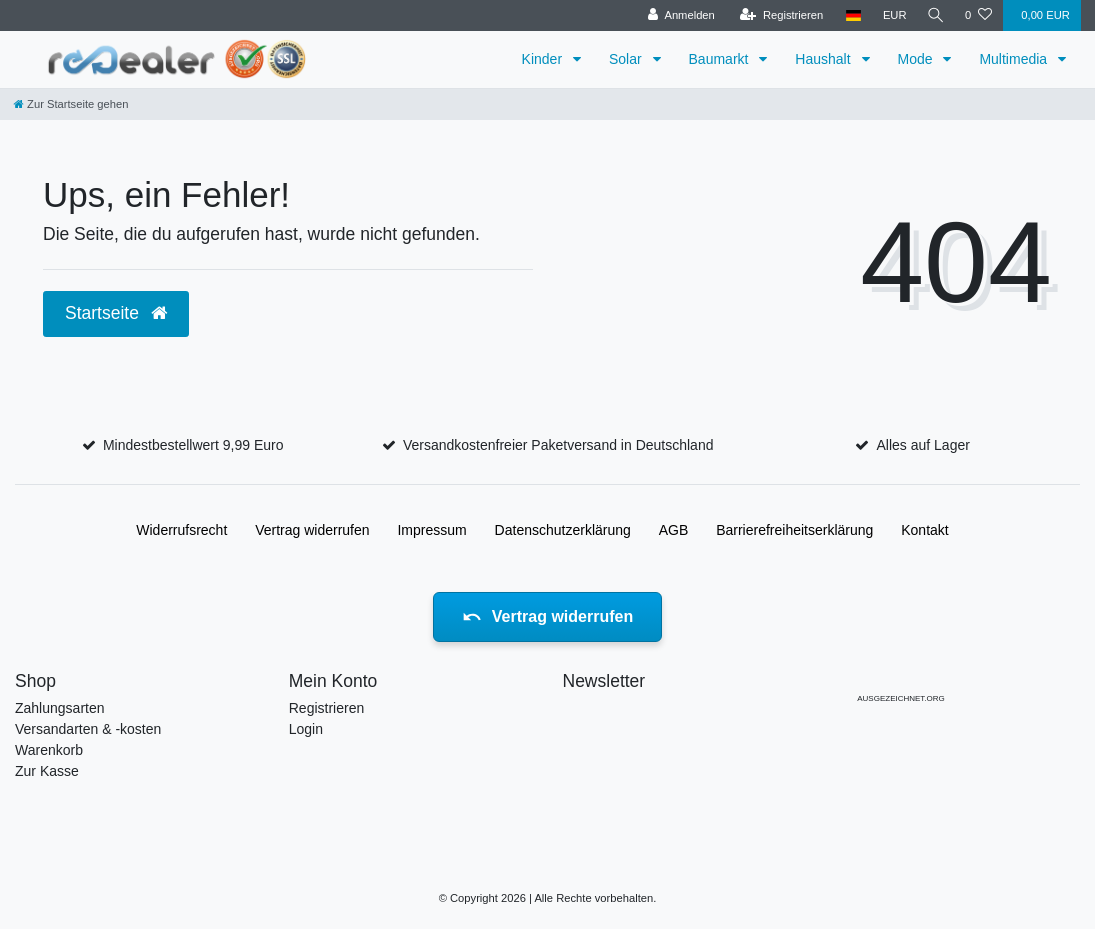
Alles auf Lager (922, 445)
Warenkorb (49, 750)
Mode (917, 59)
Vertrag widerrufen (312, 530)
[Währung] (891, 15)
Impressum (431, 530)
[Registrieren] (777, 15)
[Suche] (934, 15)
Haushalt (824, 59)
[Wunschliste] (978, 15)
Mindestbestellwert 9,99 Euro (193, 445)
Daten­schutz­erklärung (563, 530)
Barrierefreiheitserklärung (794, 530)
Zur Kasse (47, 771)
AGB (674, 530)
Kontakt (924, 530)
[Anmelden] (677, 15)
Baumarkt (721, 59)
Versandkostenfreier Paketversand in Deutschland (558, 445)
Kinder (544, 59)
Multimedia (1015, 59)
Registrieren (326, 708)
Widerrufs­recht (181, 530)
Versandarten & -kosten (88, 729)
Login (306, 729)
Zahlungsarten (60, 708)
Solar (627, 59)
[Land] (849, 15)
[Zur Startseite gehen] (71, 104)
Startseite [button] (116, 313)
